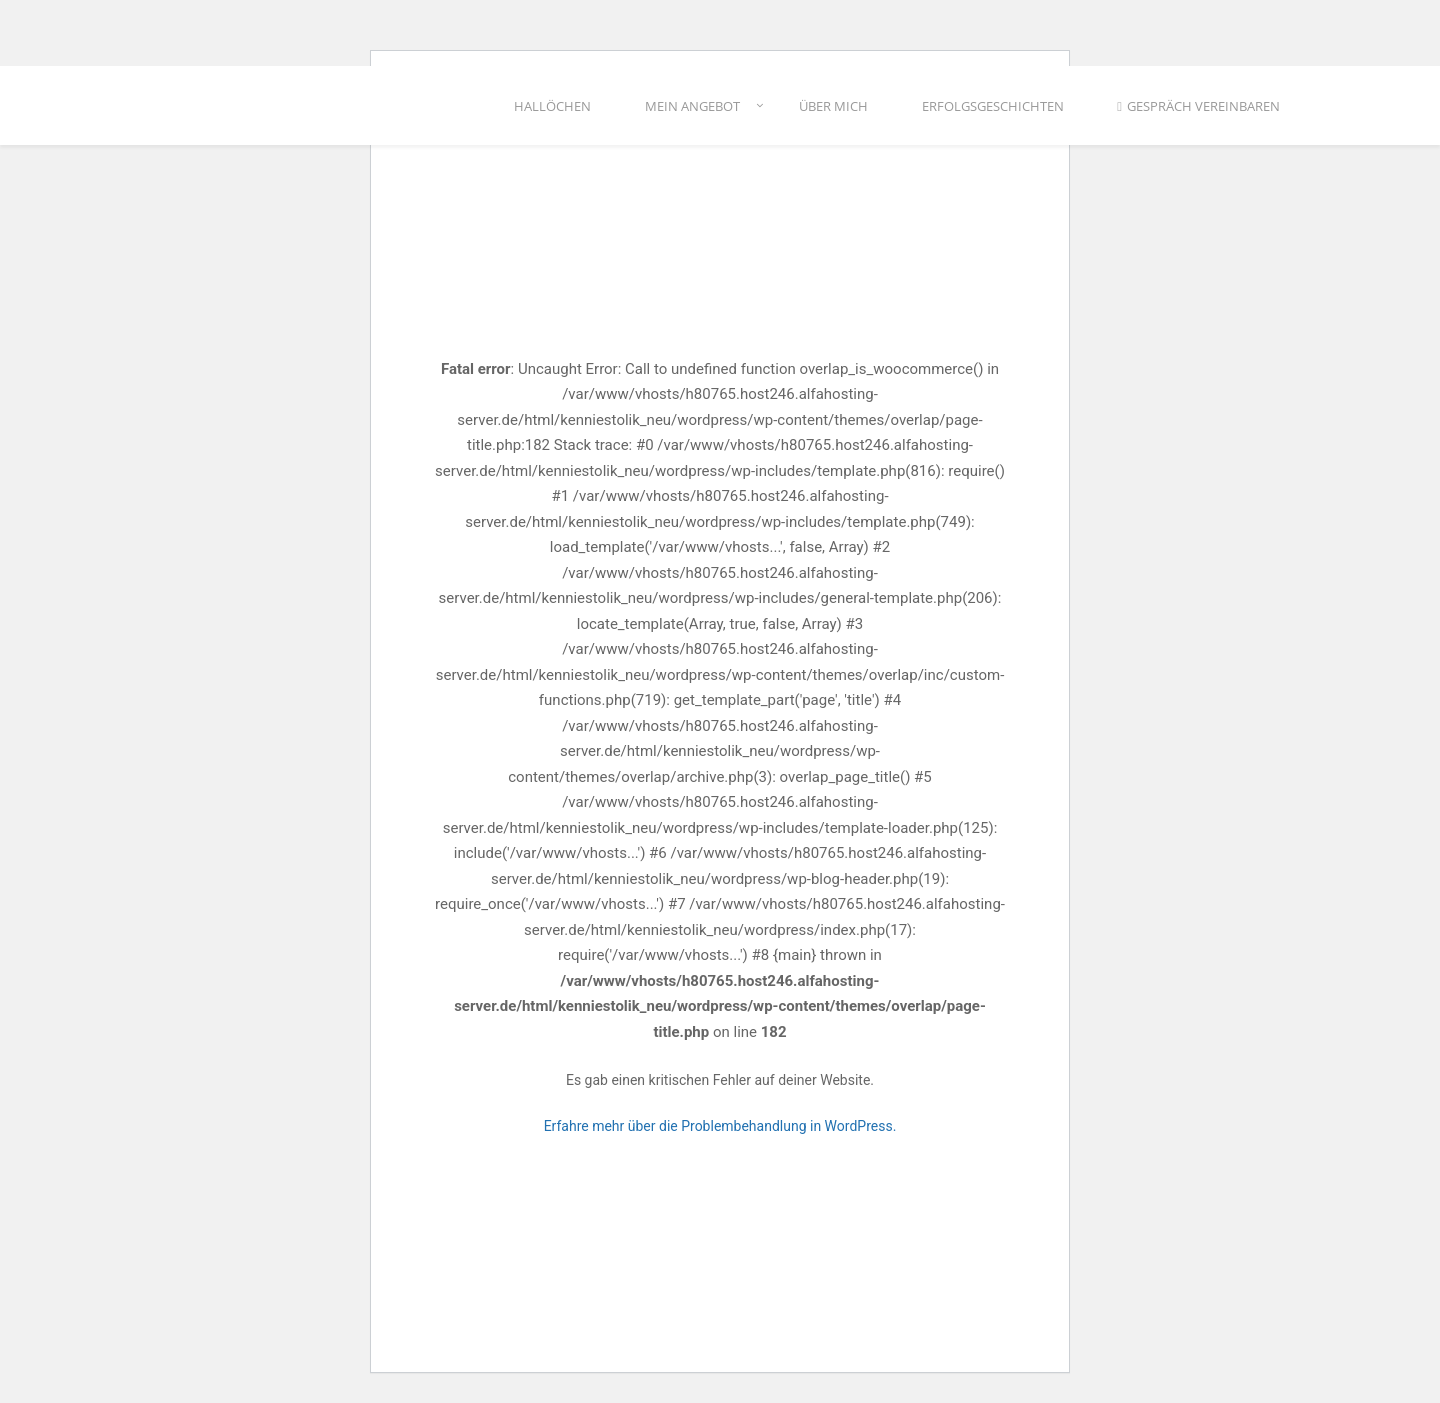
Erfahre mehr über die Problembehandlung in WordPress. (720, 1126)
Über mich (833, 109)
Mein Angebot (692, 109)
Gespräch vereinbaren (1198, 109)
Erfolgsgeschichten (993, 109)
